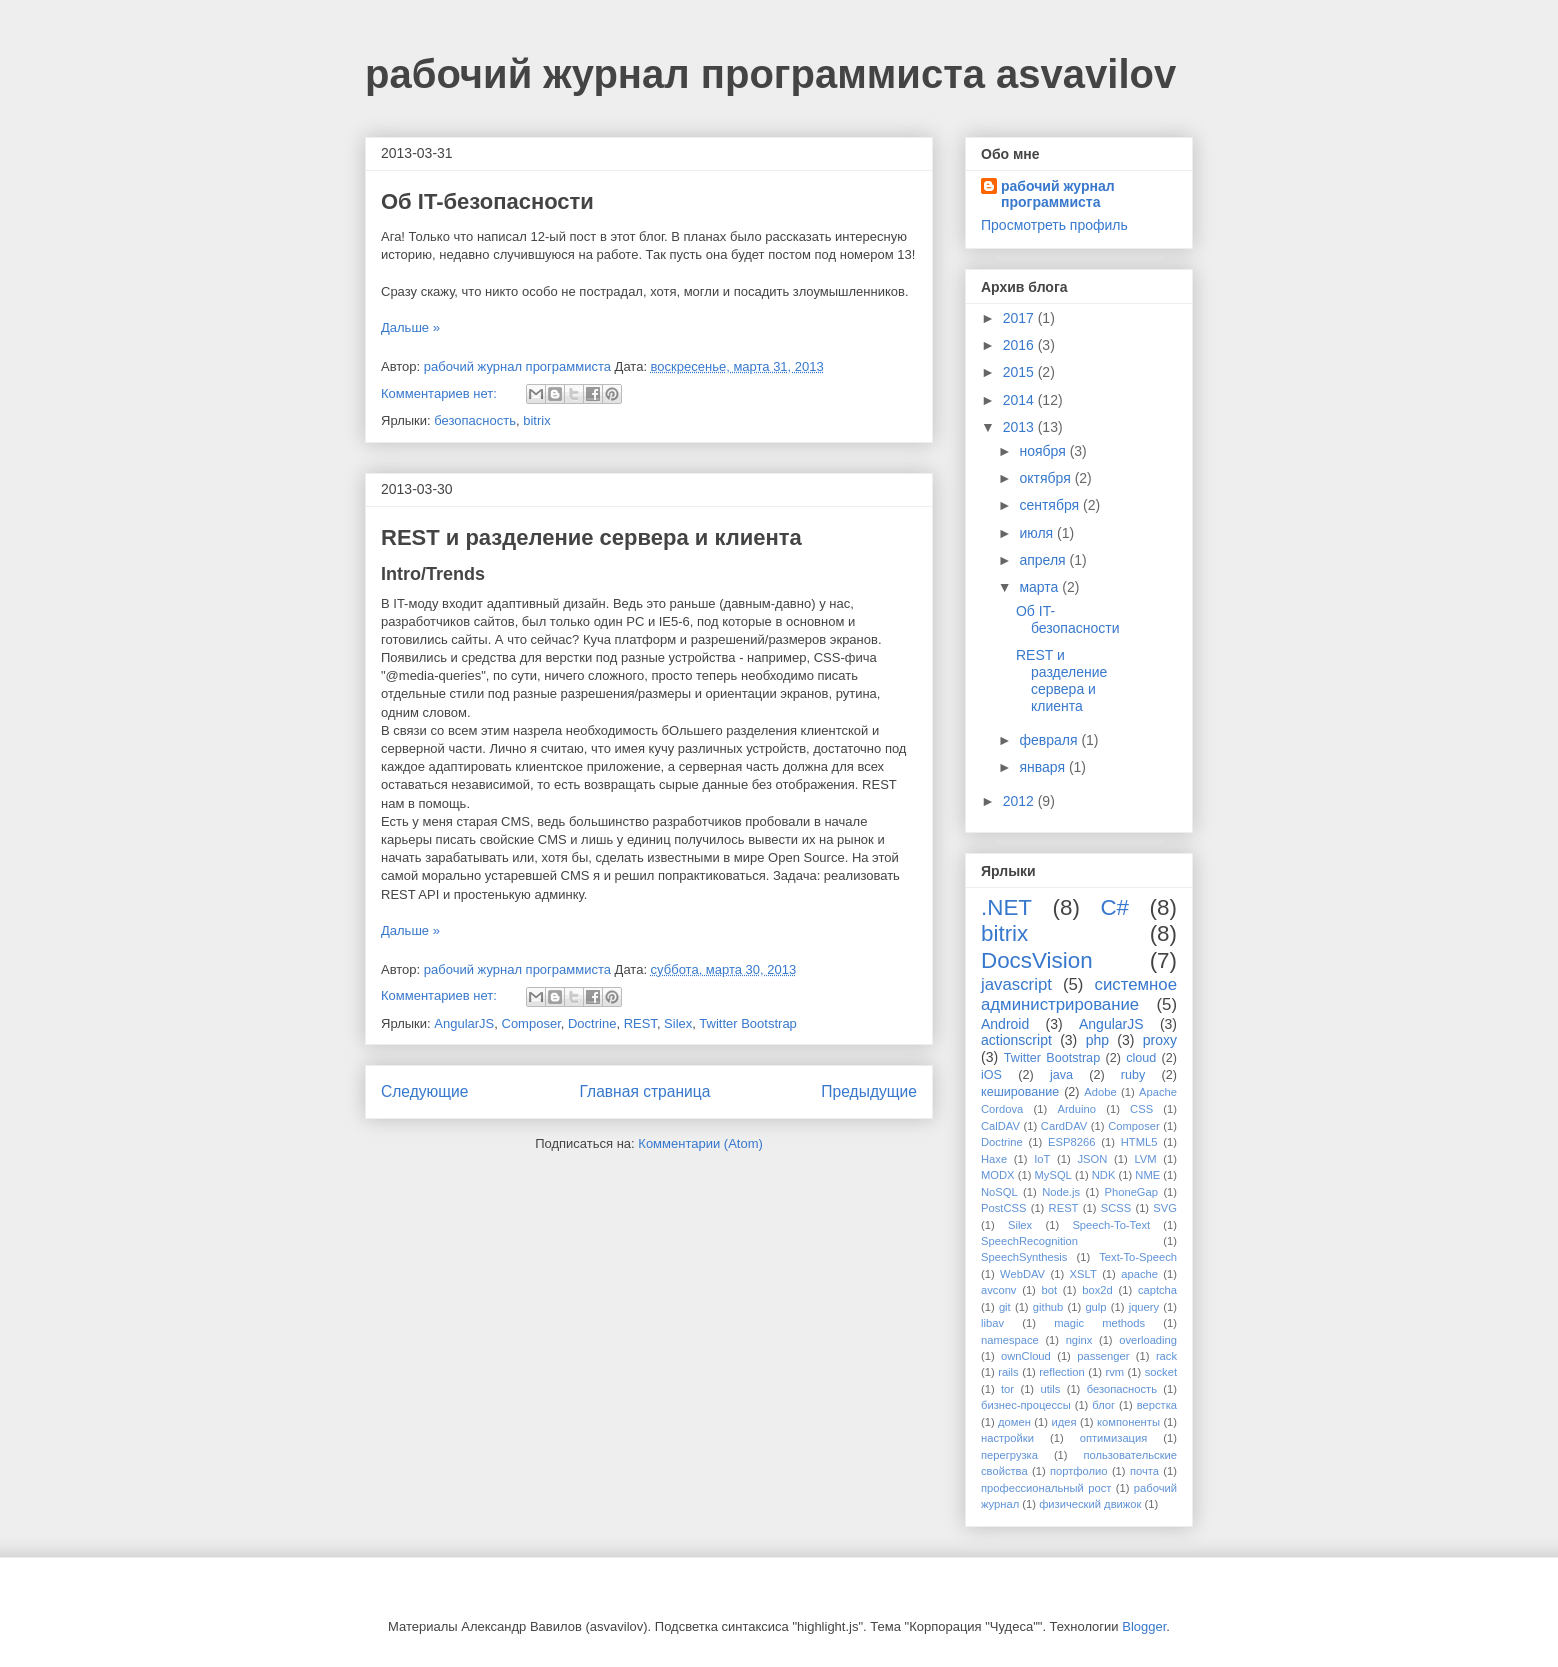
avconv (998, 1290)
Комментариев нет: (441, 393)
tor (1007, 1389)
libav (992, 1323)
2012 (1020, 801)
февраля (1050, 740)
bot (1050, 1290)
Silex (678, 1023)
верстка (1157, 1405)
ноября (1044, 451)
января (1043, 767)
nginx (1079, 1340)
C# (1114, 907)
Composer (531, 1023)
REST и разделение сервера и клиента (591, 537)
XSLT (1083, 1274)
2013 (1020, 427)
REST (640, 1023)
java (1061, 1075)
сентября (1051, 505)
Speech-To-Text (1111, 1225)
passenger (1103, 1356)
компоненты (1128, 1422)
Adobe (1100, 1092)
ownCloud (1026, 1356)
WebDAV (1022, 1274)
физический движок (1090, 1504)
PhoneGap (1132, 1192)
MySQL (1053, 1175)
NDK (1104, 1175)
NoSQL (999, 1192)
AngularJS (464, 1023)
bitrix (536, 420)
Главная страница (644, 1091)
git (1005, 1307)
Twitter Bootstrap (748, 1023)
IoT (1042, 1159)
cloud (1141, 1058)
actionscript (1016, 1040)
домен (1014, 1422)
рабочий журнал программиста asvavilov (770, 74)
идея (1063, 1422)
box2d (1097, 1290)
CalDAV (1000, 1126)
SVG (1165, 1208)
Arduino (1076, 1109)
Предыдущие (869, 1091)
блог (1103, 1405)
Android (1005, 1024)
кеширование (1020, 1092)
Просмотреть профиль (1054, 225)
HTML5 (1139, 1142)
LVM (1145, 1159)
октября (1046, 478)
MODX (998, 1175)
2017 (1020, 318)
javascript (1016, 984)
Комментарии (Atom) (700, 1143)
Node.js (1061, 1192)
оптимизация (1114, 1438)
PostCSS (1003, 1208)
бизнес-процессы (1026, 1405)
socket (1161, 1372)
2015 (1020, 372)
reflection (1061, 1372)
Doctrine (592, 1023)
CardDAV (1064, 1126)
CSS (1141, 1109)
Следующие (425, 1091)
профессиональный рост (1046, 1488)
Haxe (994, 1159)
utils (1050, 1389)
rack (1166, 1356)
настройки (1007, 1438)
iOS (991, 1075)
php (1097, 1040)
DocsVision (1037, 960)
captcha (1157, 1290)
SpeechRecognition (1029, 1241)
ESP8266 (1071, 1142)
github (1048, 1307)
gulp (1095, 1307)
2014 (1020, 400)
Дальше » (410, 327)
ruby (1133, 1075)
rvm (1114, 1372)
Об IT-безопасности (487, 201)
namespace (1010, 1340)
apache (1139, 1274)
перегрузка (1009, 1455)
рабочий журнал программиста (1058, 194)
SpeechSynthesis (1024, 1257)
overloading (1148, 1340)
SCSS (1116, 1208)
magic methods (1099, 1323)
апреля (1044, 560)
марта (1040, 587)
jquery (1144, 1307)
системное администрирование (1079, 994)
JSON (1092, 1159)
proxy (1160, 1040)
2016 (1020, 345)
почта (1144, 1471)
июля (1038, 533)
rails (1008, 1372)
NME (1147, 1175)
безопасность (475, 420)
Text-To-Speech (1138, 1257)
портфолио (1079, 1471)
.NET (1006, 907)
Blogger (1144, 1626)
